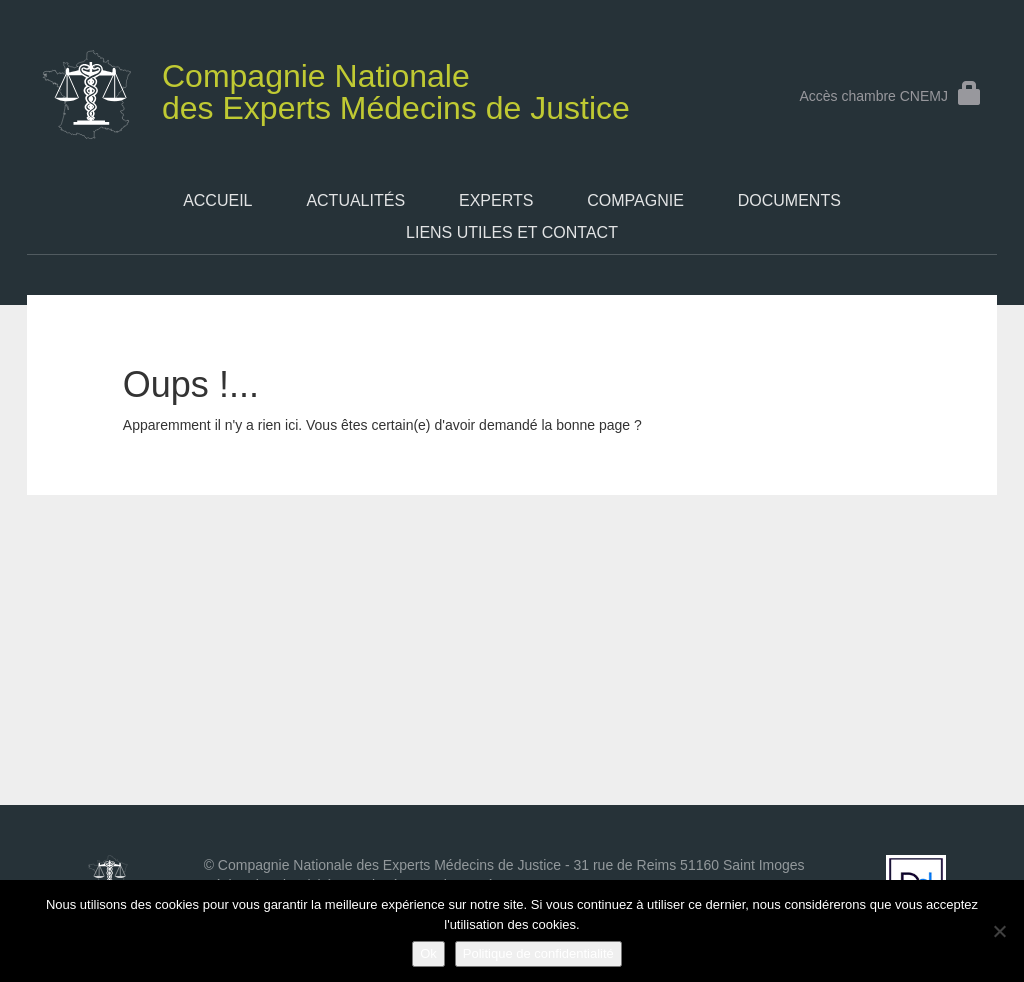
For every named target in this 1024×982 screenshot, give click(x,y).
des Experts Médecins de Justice (350, 88)
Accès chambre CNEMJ (890, 96)
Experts (496, 200)
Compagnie (635, 200)
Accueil (217, 200)
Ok (428, 953)
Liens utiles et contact (512, 232)
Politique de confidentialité (538, 953)
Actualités (355, 200)
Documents (789, 200)
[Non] (999, 931)
